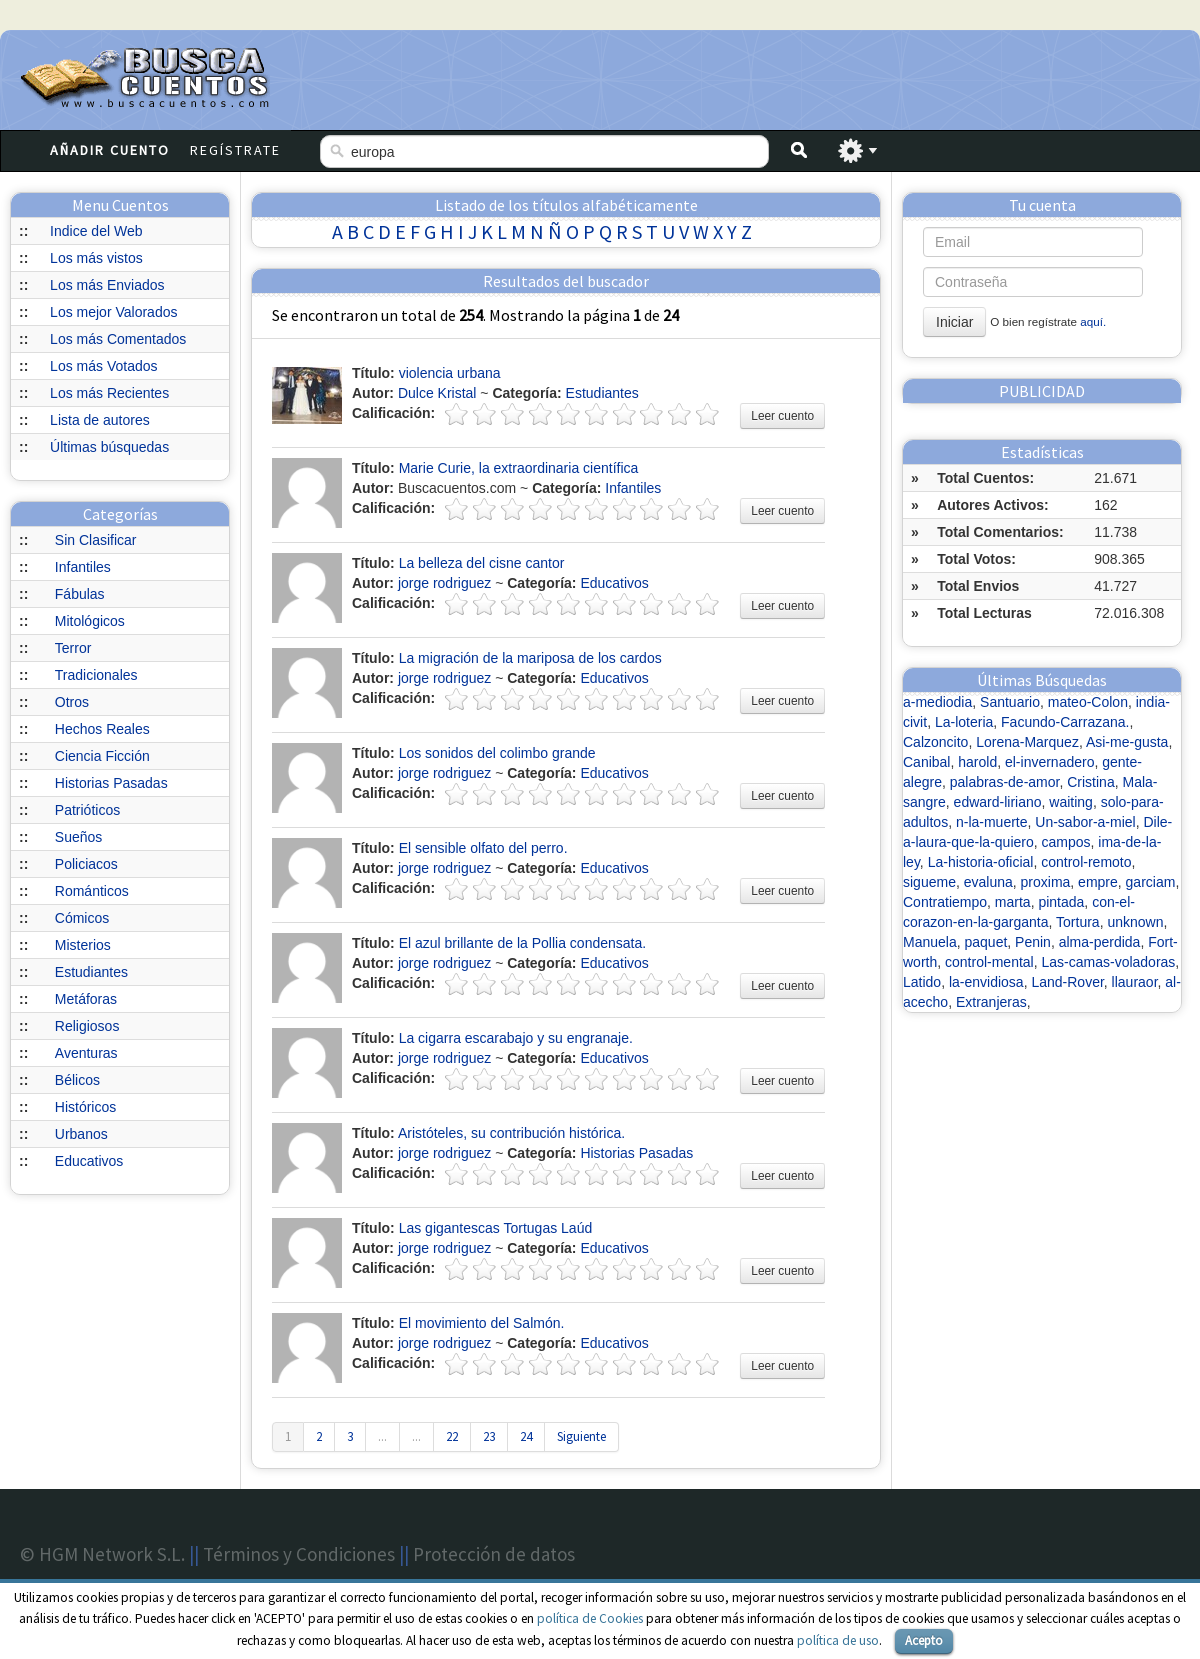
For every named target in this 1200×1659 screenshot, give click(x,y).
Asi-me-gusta (1127, 742)
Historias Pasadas (111, 783)
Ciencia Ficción (102, 756)
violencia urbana (450, 373)
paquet (985, 942)
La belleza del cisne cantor (482, 563)
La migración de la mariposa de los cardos (530, 658)
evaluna (988, 882)
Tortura (1078, 922)
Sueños (78, 837)
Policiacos (86, 864)
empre (1098, 882)
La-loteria (964, 722)
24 (526, 1436)
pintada (1061, 902)
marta (1013, 902)
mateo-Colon (1088, 702)
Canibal (926, 762)
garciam (1151, 882)
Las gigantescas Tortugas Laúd (496, 1228)
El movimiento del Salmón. (482, 1323)
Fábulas (80, 594)
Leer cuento (782, 416)
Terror (73, 648)
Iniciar (954, 322)
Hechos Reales (102, 729)
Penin (1033, 942)
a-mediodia (937, 702)
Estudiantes (91, 972)
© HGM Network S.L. (102, 1554)
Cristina (1090, 782)
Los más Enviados (107, 285)
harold (977, 762)
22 (452, 1436)
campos (1066, 842)
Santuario (1010, 702)
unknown (1135, 922)
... (382, 1436)
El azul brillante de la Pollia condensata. (523, 943)
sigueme (929, 882)
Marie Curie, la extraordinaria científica (519, 468)
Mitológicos (90, 621)
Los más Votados (103, 366)
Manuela (930, 942)
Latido (922, 982)
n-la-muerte (992, 822)
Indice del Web (96, 231)
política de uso (838, 1640)
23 (489, 1436)
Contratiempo (945, 902)
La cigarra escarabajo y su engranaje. (516, 1038)
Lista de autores (100, 420)
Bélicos (77, 1080)
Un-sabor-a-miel (1085, 822)
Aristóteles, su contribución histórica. (511, 1133)
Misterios (83, 945)
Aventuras (86, 1053)
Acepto (924, 1640)
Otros (72, 702)
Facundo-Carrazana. (1065, 722)
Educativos (89, 1161)
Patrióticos (87, 810)
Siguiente (581, 1436)
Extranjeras (991, 1002)
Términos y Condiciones (299, 1554)
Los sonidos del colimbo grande (497, 753)
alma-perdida (1100, 942)
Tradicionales (96, 675)
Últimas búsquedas (109, 447)
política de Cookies (590, 1618)
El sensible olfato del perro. (483, 848)
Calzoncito (935, 742)
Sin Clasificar (96, 540)
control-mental (989, 962)
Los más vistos (96, 258)
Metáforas (86, 999)
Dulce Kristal (437, 393)
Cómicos (82, 918)
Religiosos (87, 1026)
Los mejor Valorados (113, 312)
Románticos (92, 891)
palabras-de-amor (1005, 782)
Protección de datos (494, 1554)
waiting (1071, 802)
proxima (1046, 882)
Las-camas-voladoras (1109, 962)
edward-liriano (998, 802)
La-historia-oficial (981, 862)
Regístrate (235, 150)
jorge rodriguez (444, 583)
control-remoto (1086, 862)
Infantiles (83, 567)
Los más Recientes (109, 393)
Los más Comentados (118, 339)
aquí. (1093, 321)
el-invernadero (1050, 762)
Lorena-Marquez (1027, 742)
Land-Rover (1067, 982)
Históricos (85, 1107)
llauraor (1135, 982)
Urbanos (81, 1134)
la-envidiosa (986, 982)
